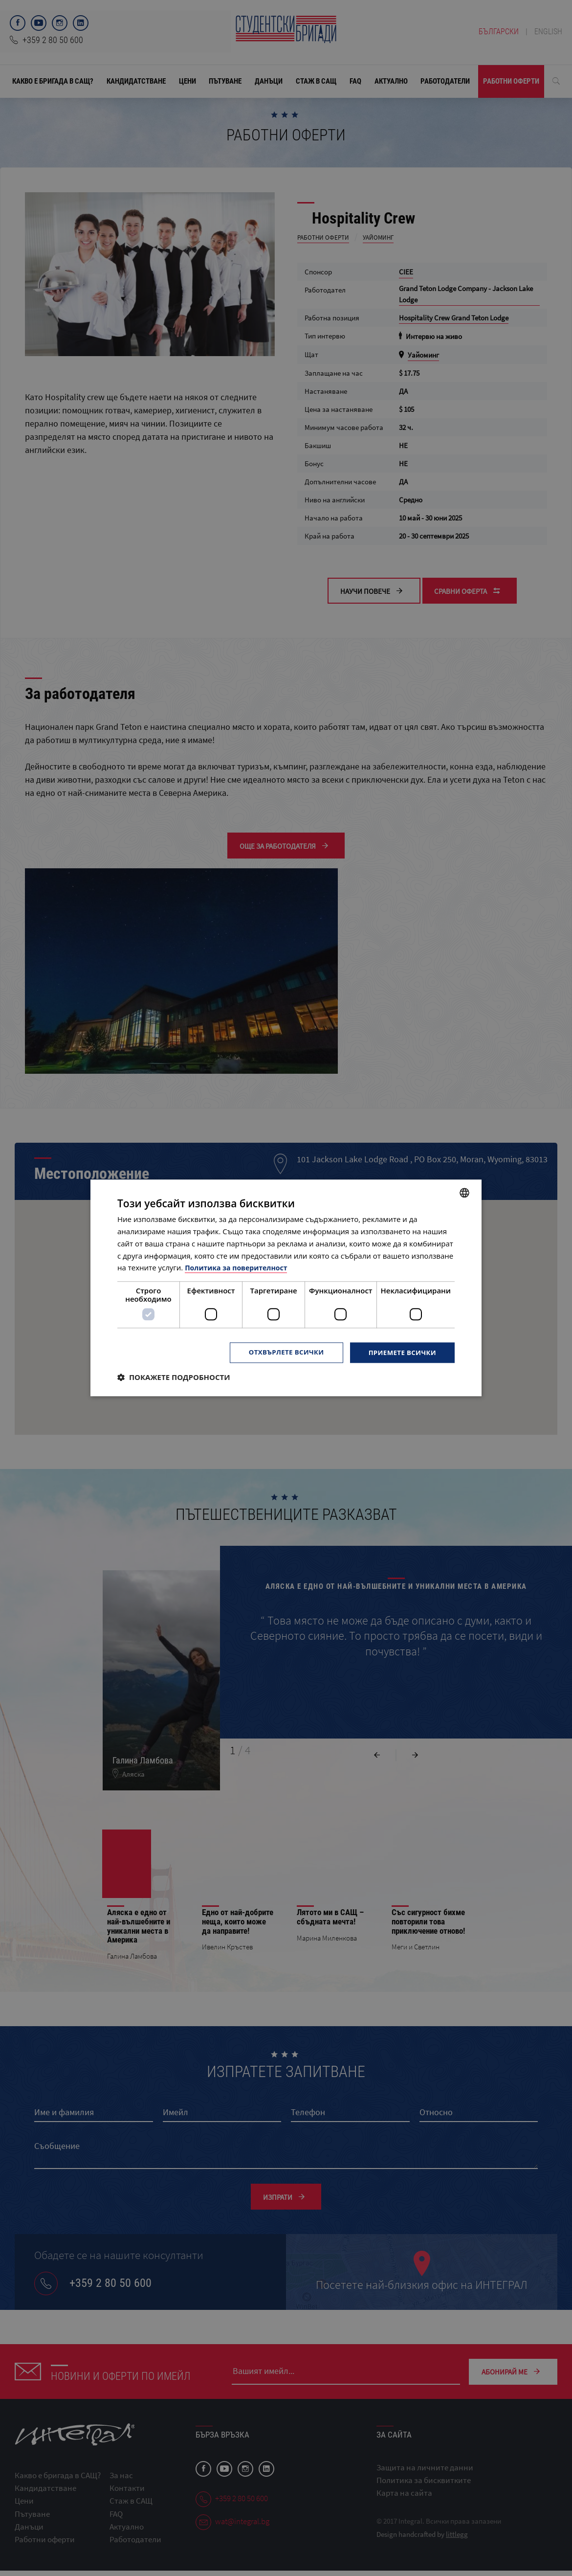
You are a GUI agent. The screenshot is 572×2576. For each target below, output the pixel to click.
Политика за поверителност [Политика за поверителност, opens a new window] (239, 1267)
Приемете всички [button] (400, 1352)
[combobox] (464, 1192)
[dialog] (286, 1288)
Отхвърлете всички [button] (280, 1352)
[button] (173, 1378)
